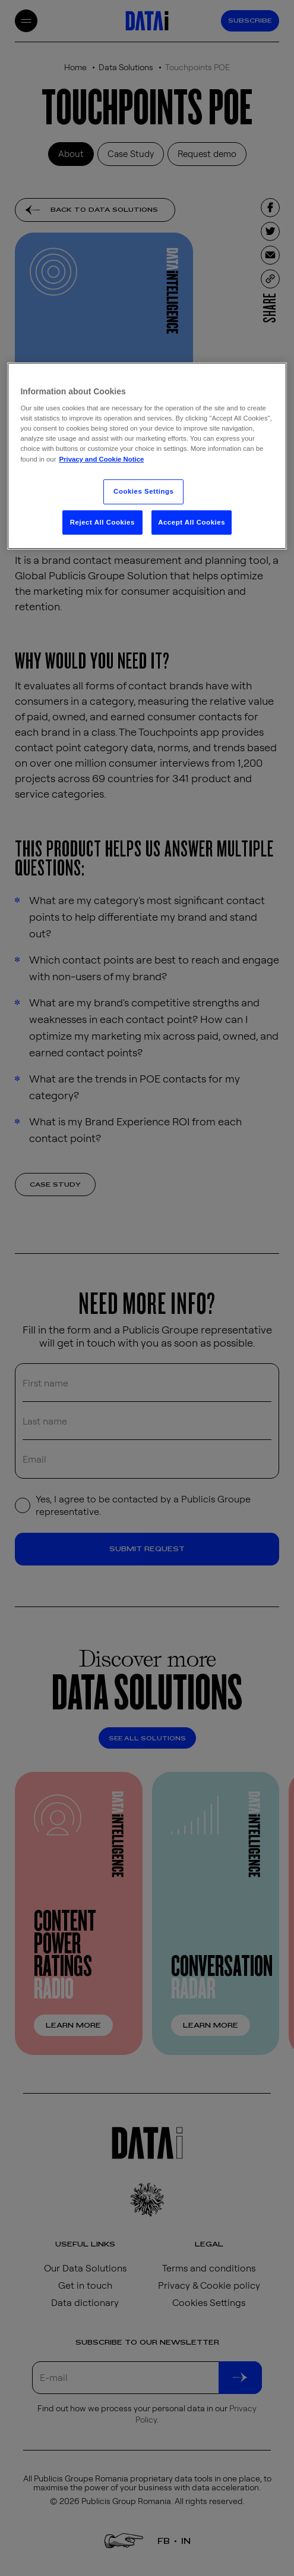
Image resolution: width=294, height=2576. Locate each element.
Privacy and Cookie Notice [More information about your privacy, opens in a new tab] (101, 458)
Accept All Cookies (191, 521)
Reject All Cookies (102, 521)
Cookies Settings (143, 491)
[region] (146, 456)
